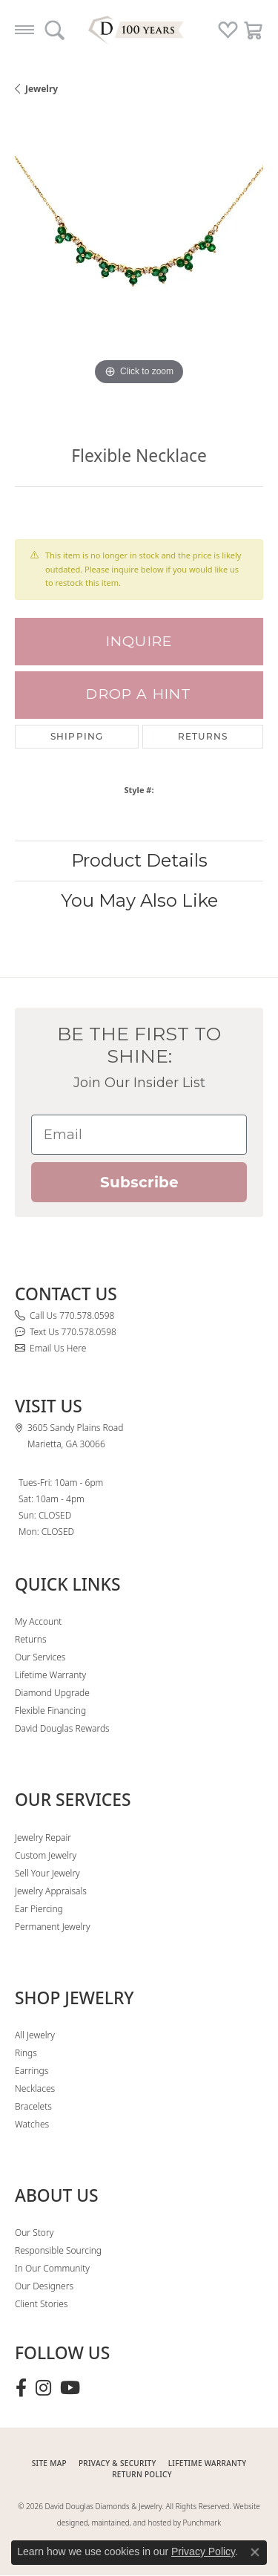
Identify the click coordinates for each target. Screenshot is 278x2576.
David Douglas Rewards (62, 1728)
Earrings (31, 2070)
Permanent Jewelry (52, 1926)
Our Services (40, 1657)
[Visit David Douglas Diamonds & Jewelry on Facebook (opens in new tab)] (21, 2388)
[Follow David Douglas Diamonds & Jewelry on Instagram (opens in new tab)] (43, 2388)
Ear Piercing (39, 1908)
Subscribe (139, 1182)
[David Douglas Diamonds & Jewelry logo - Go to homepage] (139, 30)
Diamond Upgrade (52, 1692)
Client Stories (41, 2304)
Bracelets (33, 2106)
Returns (203, 736)
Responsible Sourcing (58, 2250)
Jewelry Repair (43, 1837)
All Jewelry (35, 2035)
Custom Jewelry (45, 1855)
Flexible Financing (50, 1710)
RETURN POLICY (142, 2474)
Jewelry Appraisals (51, 1891)
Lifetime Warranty (50, 1675)
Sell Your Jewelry (47, 1873)
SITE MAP (49, 2463)
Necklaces (35, 2088)
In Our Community (52, 2268)
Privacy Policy (203, 2551)
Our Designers (44, 2286)
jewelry (41, 88)
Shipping (77, 736)
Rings (26, 2053)
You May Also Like (139, 900)
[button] (54, 30)
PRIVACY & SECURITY (117, 2463)
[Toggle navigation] (24, 29)
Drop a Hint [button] (138, 693)
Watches (32, 2124)
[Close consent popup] (255, 2552)
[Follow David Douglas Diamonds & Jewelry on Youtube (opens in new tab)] (70, 2388)
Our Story (34, 2232)
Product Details (139, 860)
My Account (38, 1621)
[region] (139, 264)
